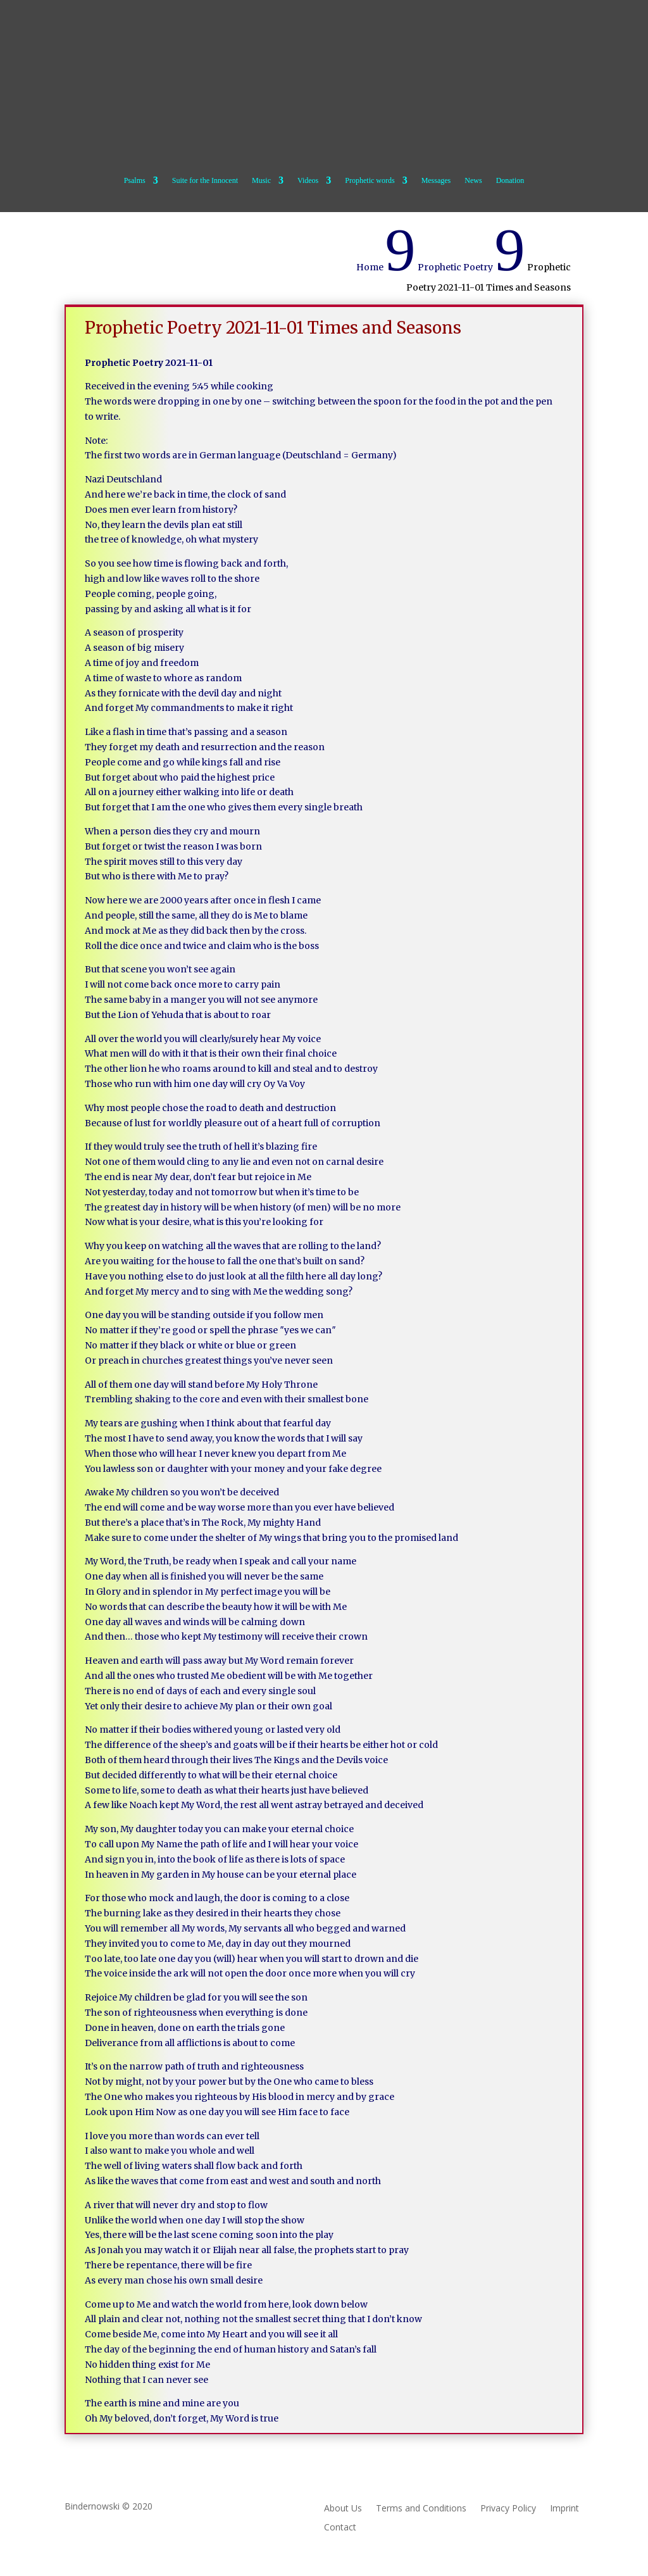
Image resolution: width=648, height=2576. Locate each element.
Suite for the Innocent (205, 180)
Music (261, 180)
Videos (307, 180)
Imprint (564, 2509)
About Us (343, 2509)
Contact (340, 2528)
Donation (510, 180)
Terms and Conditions (421, 2509)
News (473, 180)
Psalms (135, 180)
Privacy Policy (508, 2509)
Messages (436, 180)
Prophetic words (369, 180)
